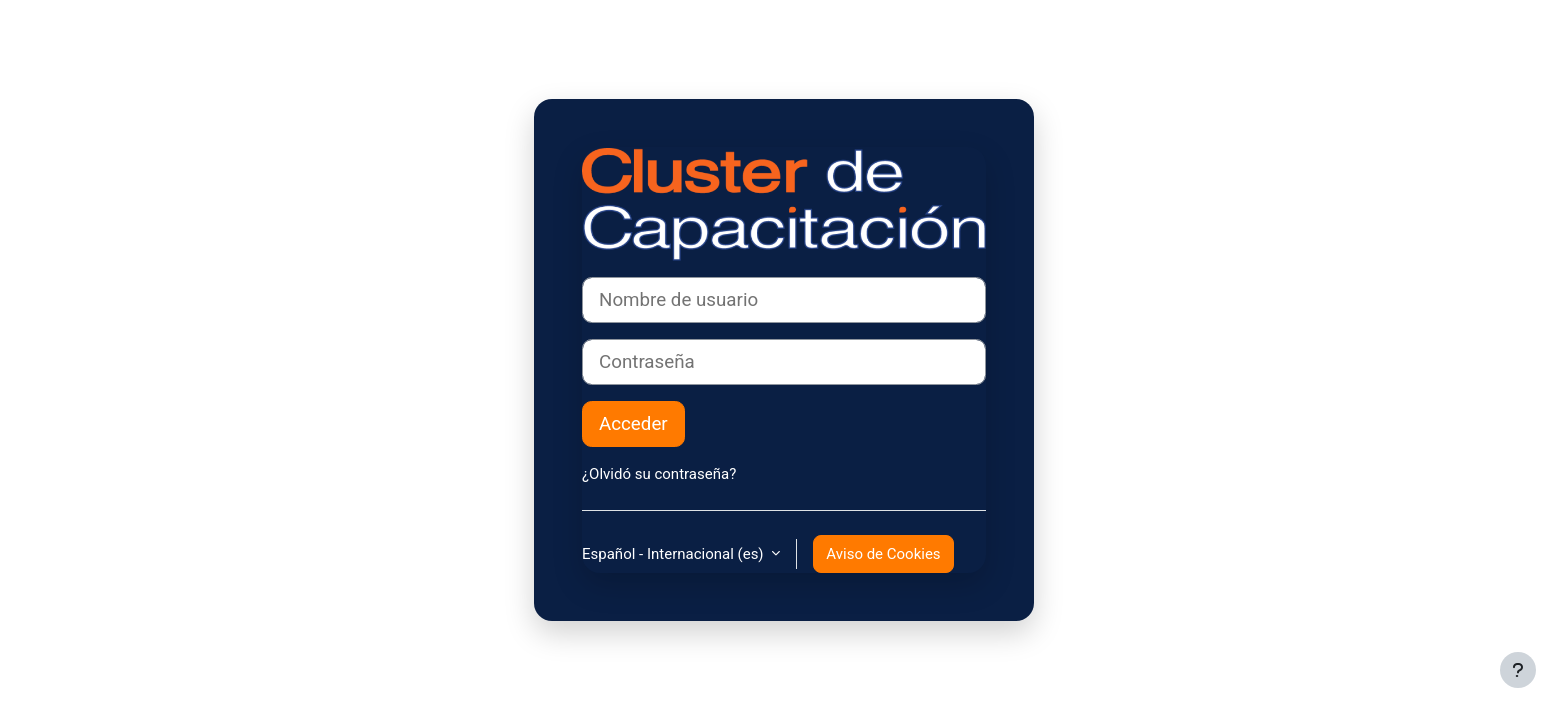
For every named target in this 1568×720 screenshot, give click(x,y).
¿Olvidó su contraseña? (659, 474)
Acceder (633, 424)
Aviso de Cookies (883, 554)
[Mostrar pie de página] (1518, 670)
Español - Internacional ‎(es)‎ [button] (674, 554)
